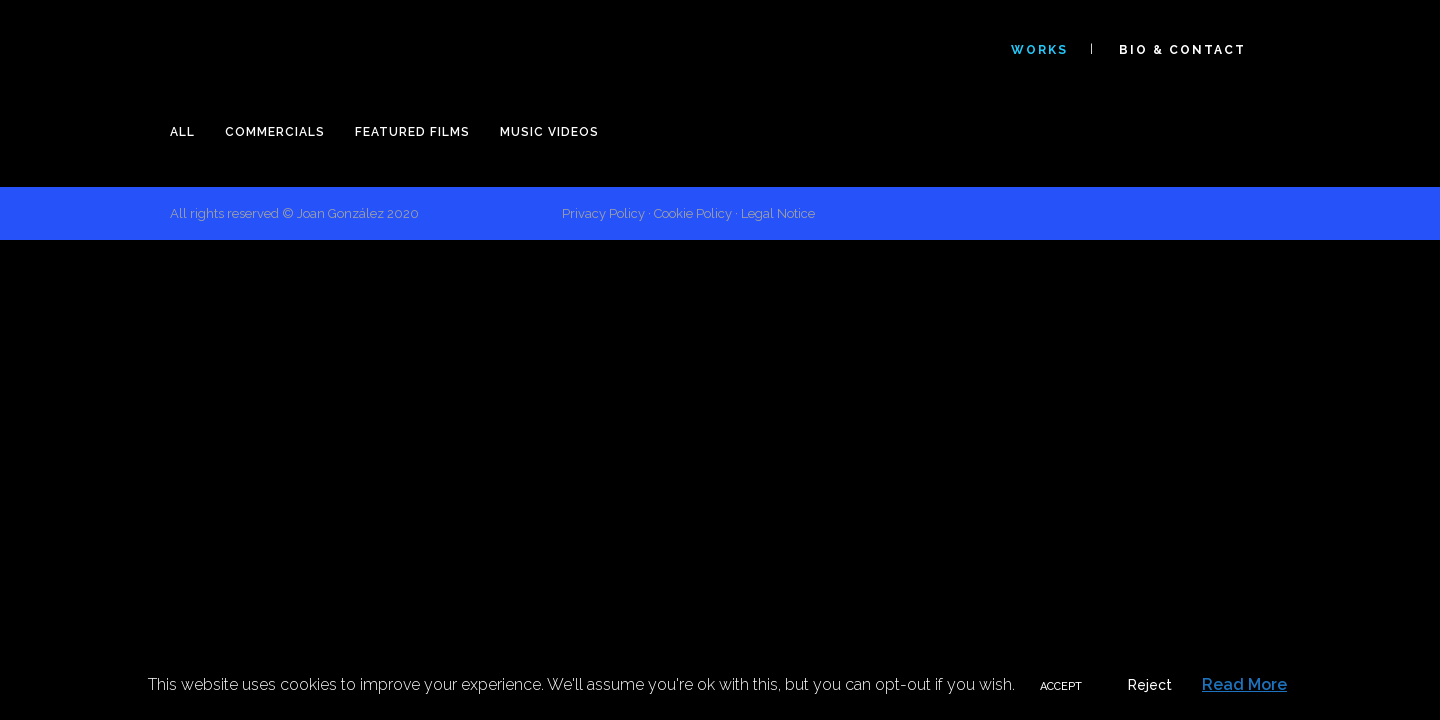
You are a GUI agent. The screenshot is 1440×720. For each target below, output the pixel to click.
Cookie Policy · (697, 213)
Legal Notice (778, 213)
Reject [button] (1150, 685)
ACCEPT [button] (1061, 686)
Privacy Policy (603, 213)
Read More (1244, 684)
